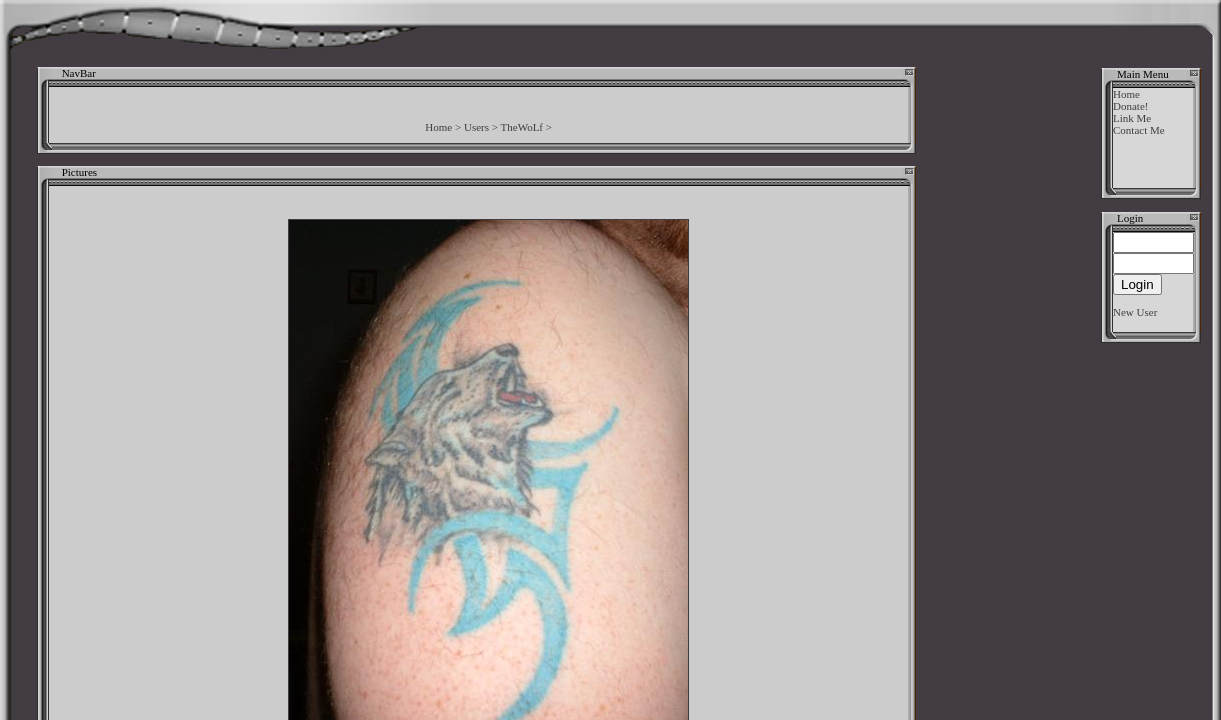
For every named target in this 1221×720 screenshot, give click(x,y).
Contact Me (1139, 130)
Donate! (1130, 106)
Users (476, 127)
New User (1135, 312)
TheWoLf (522, 127)
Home (438, 127)
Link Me (1132, 118)
